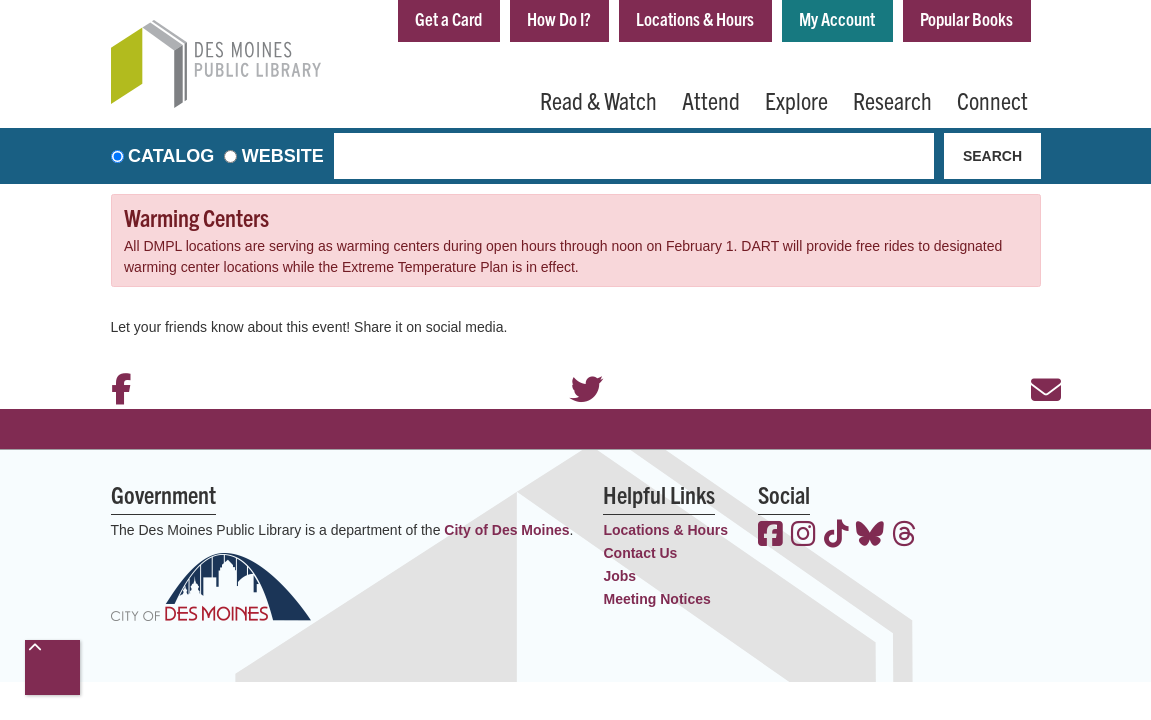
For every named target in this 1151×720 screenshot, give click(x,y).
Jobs (619, 576)
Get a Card (448, 18)
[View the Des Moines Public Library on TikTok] (836, 536)
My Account (837, 18)
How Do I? (559, 18)
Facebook (116, 363)
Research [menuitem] (892, 100)
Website (283, 156)
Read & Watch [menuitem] (598, 100)
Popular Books (966, 18)
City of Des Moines (506, 530)
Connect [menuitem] (992, 100)
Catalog (171, 156)
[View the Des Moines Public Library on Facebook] (770, 536)
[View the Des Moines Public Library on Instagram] (803, 536)
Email (1036, 363)
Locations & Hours (695, 18)
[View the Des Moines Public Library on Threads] (904, 536)
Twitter (576, 363)
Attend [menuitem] (711, 100)
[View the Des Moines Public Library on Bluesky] (870, 536)
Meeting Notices (656, 599)
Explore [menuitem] (796, 100)
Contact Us (640, 553)
